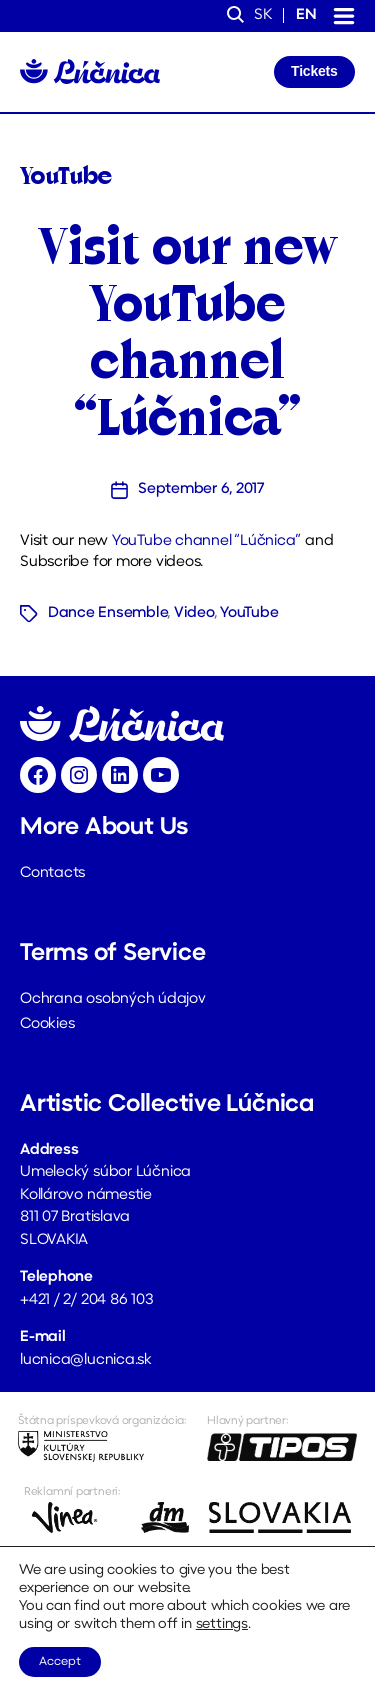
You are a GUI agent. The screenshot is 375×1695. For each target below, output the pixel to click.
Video (194, 613)
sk (263, 15)
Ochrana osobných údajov (113, 999)
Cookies (47, 1024)
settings (222, 1624)
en (306, 15)
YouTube (249, 613)
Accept (60, 1662)
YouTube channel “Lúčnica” (206, 541)
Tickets (314, 71)
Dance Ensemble (107, 613)
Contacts (52, 873)
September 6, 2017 (201, 489)
